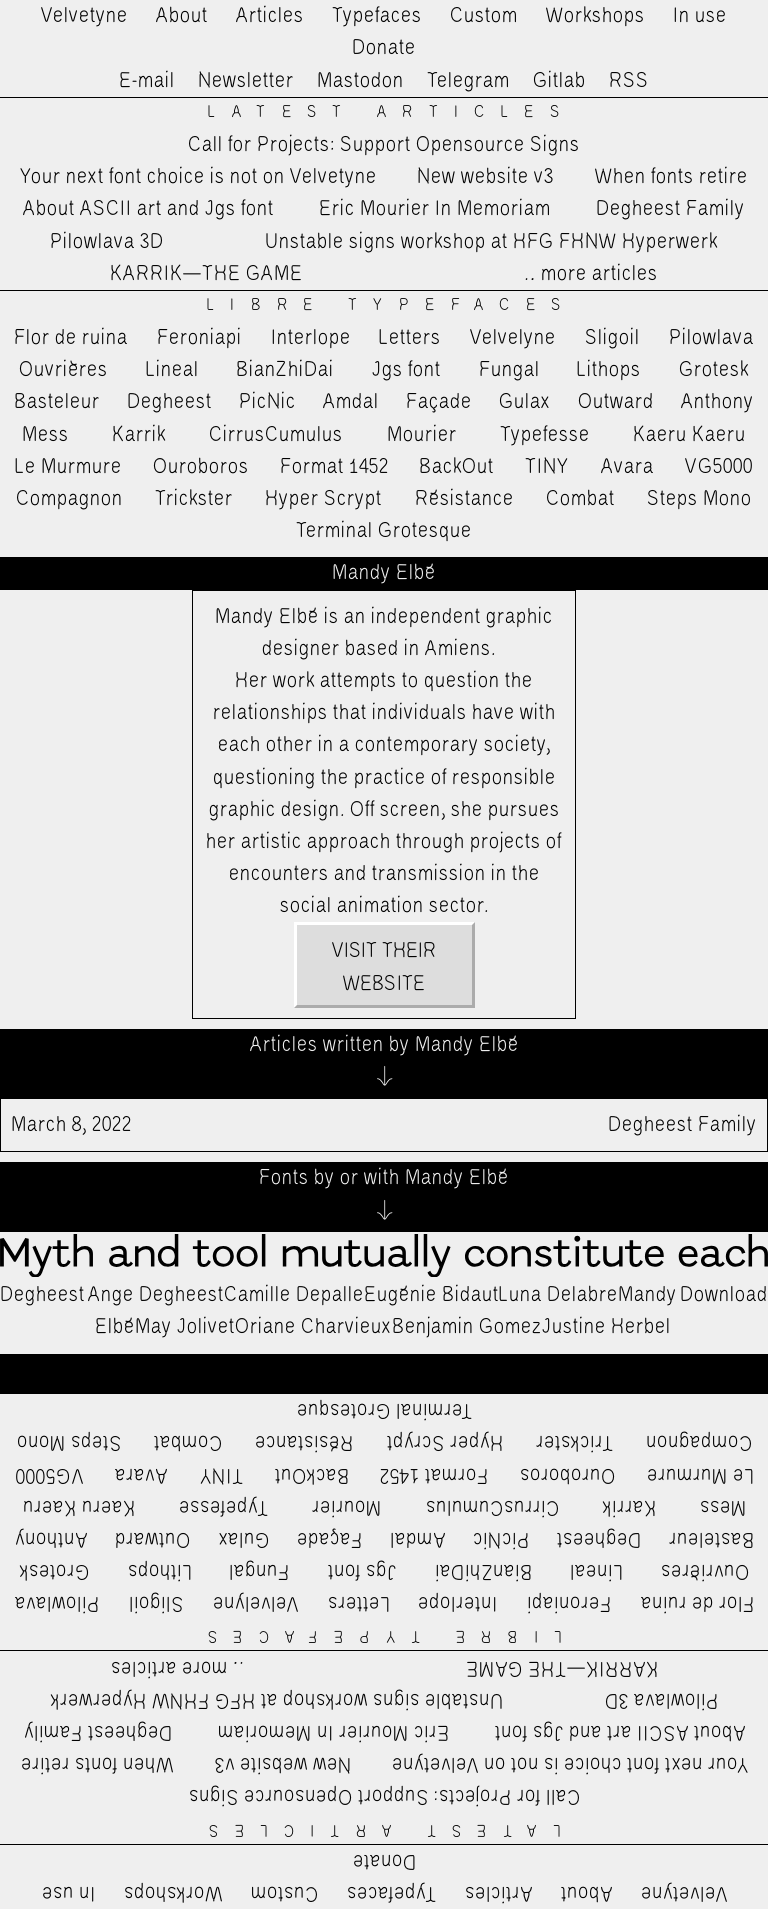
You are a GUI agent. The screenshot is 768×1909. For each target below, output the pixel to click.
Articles (270, 16)
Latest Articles (391, 112)
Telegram (468, 81)
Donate (384, 48)
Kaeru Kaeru (689, 435)
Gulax (525, 402)
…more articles (590, 274)
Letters (410, 338)
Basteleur (57, 402)
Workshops (595, 16)
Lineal (172, 370)
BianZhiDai (285, 370)
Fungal (509, 370)
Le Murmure (68, 467)
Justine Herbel (606, 1327)
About (182, 16)
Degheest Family (670, 209)
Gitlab (559, 81)
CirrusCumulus (276, 435)
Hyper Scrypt (323, 499)
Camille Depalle (294, 1295)
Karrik (139, 435)
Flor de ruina (71, 338)
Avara (627, 467)
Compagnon (69, 499)
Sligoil (612, 338)
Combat (580, 499)
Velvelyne (513, 338)
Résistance (464, 499)
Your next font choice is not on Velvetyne (198, 177)
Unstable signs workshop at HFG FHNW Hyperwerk (491, 242)
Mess (45, 435)
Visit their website (384, 967)
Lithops (609, 370)
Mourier (422, 435)
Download (724, 1295)
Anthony (717, 402)
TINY (547, 467)
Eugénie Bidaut (431, 1295)
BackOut (456, 467)
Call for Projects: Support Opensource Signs (384, 145)
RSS (629, 81)
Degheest (169, 402)
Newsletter (246, 81)
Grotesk (714, 370)
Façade (439, 402)
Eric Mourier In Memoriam (435, 209)
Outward (616, 402)
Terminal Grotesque (384, 531)
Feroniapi (199, 338)
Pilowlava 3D (107, 242)
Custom (484, 16)
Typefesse (545, 435)
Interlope (311, 338)
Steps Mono (699, 499)
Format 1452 (334, 467)
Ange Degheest (156, 1295)
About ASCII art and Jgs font (148, 209)
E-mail (147, 81)
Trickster (194, 499)
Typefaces (377, 16)
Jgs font (406, 370)
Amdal (351, 402)
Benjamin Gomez (467, 1327)
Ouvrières (63, 370)
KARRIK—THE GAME (206, 274)
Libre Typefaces (391, 305)
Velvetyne (84, 16)
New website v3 (485, 177)
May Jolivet (185, 1327)
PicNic (267, 402)
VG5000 (719, 467)
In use (700, 16)
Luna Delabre (558, 1295)
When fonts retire (671, 177)
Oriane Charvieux (313, 1327)
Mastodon (360, 81)
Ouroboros (201, 467)
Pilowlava (711, 338)
